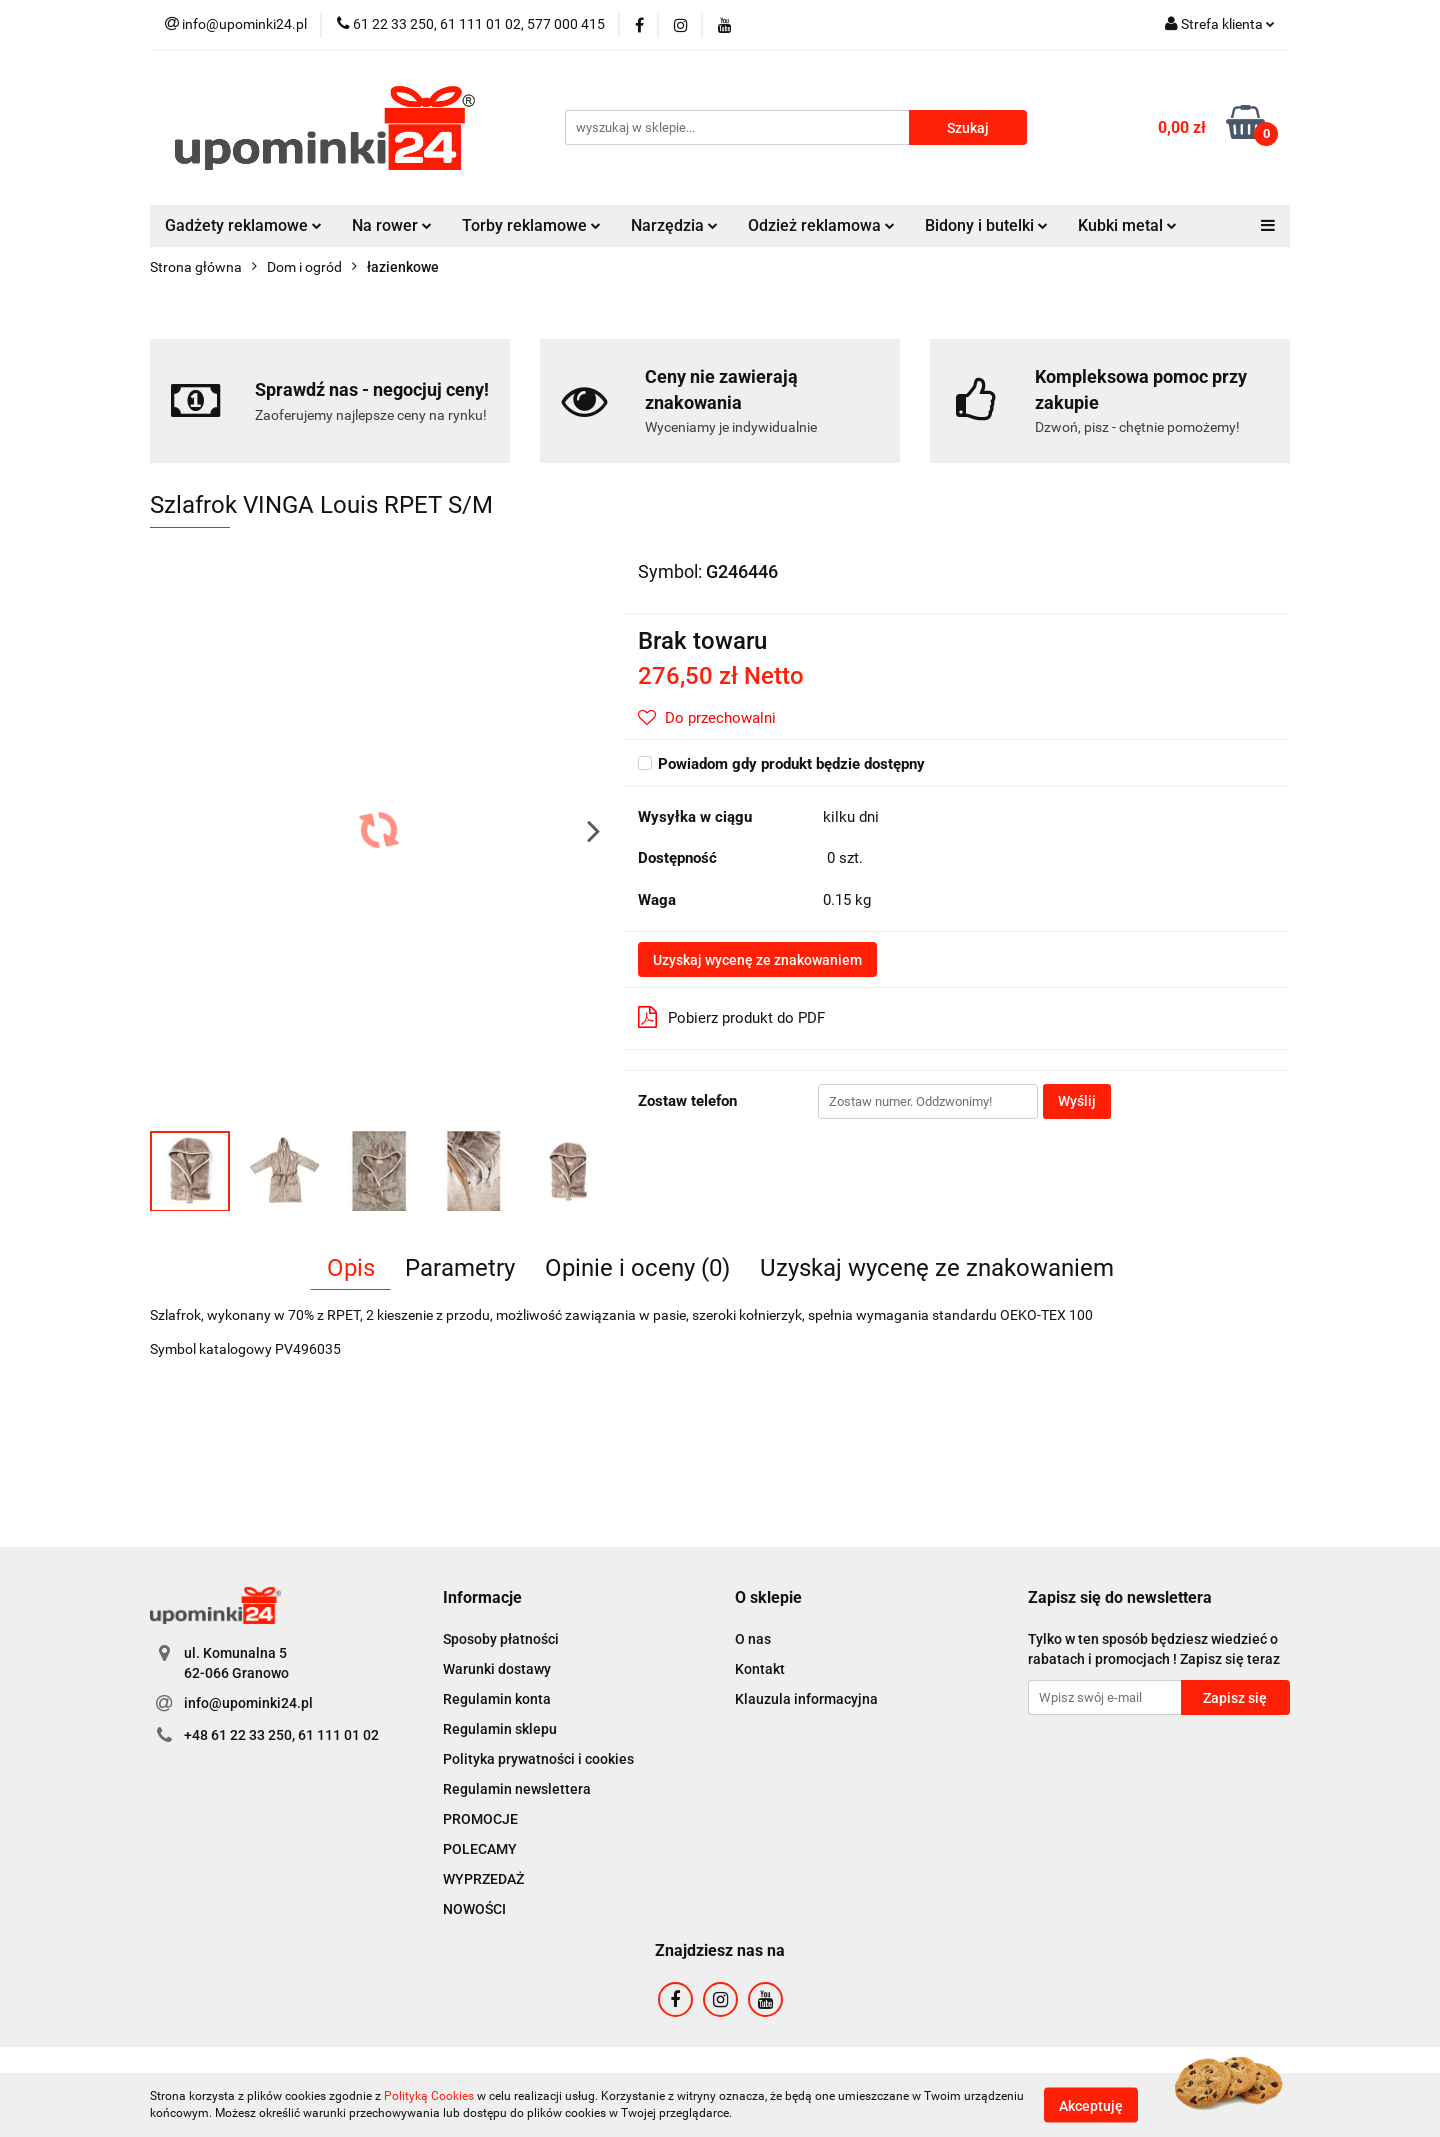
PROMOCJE (480, 1819)
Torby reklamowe (531, 225)
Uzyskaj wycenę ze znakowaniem (757, 960)
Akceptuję (1091, 2105)
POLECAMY (480, 1849)
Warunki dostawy (497, 1669)
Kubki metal (1127, 225)
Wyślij (1077, 1101)
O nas (753, 1639)
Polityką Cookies (429, 2096)
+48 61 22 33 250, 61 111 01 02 (281, 1735)
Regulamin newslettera (517, 1789)
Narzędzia (674, 225)
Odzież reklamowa (821, 225)
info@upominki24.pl (248, 1703)
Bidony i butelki (986, 225)
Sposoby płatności (501, 1639)
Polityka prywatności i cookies (538, 1759)
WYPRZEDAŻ (483, 1879)
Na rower (392, 225)
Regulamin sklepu (500, 1729)
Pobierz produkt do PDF (731, 1017)
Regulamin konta (497, 1699)
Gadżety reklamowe (243, 225)
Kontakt (760, 1669)
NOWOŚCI (474, 1909)
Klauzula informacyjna (806, 1699)
